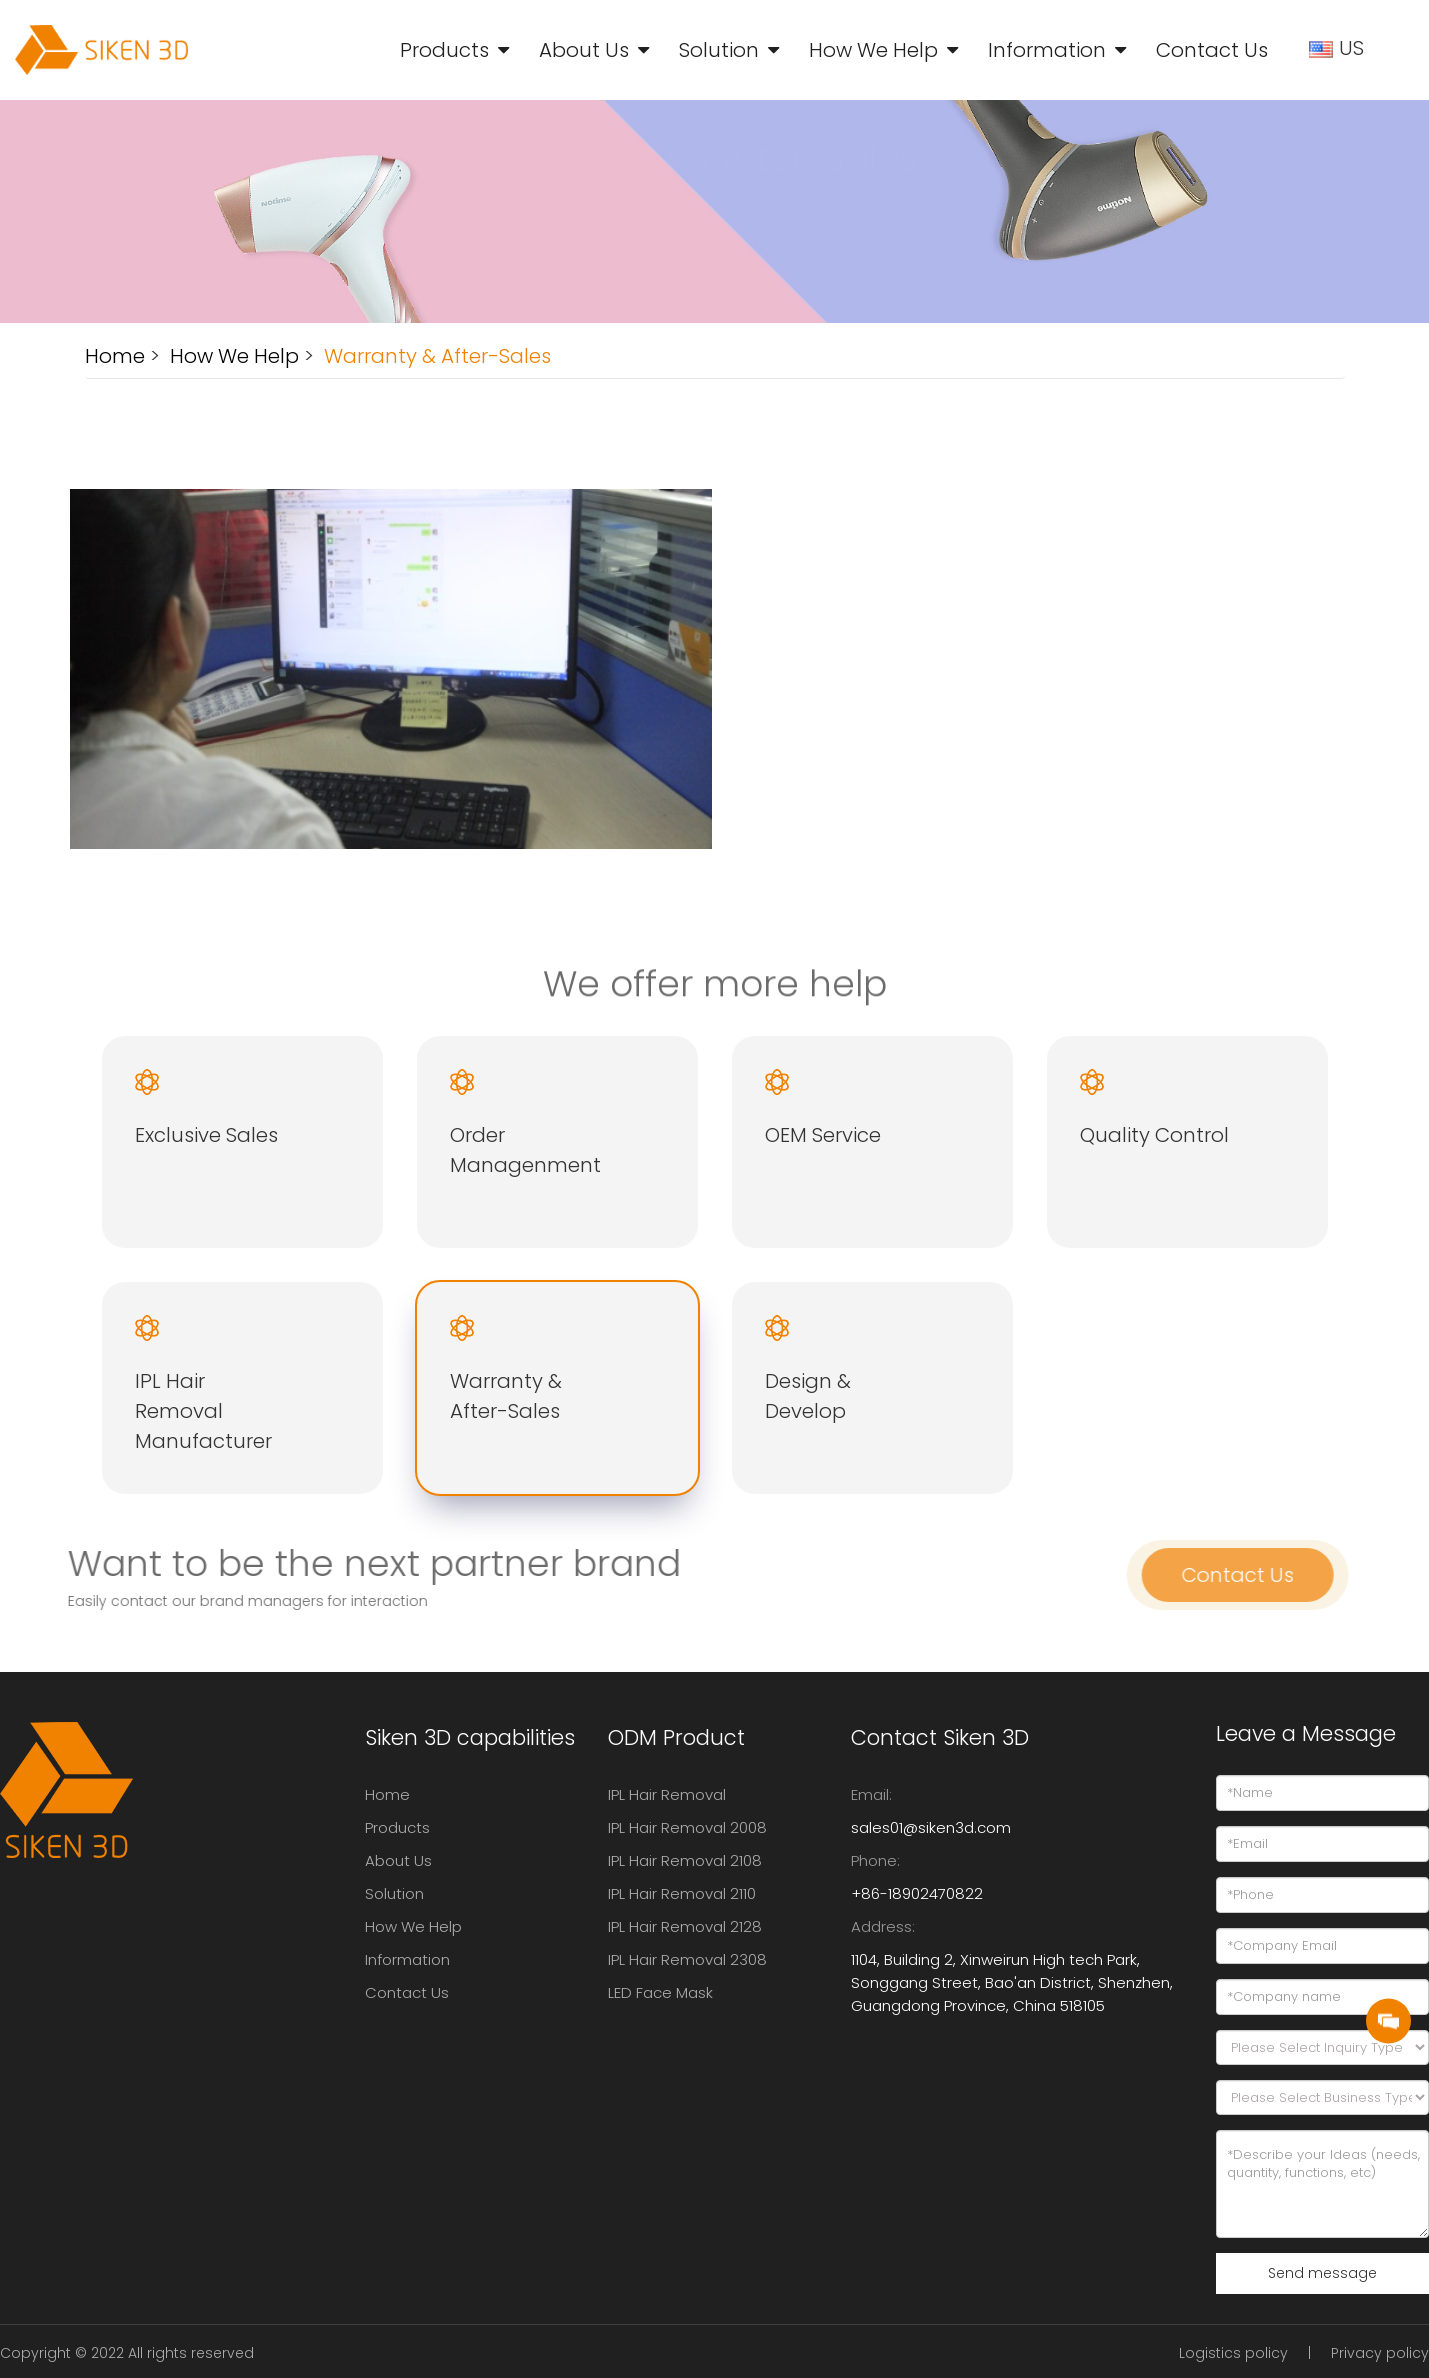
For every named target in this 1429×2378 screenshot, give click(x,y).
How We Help (873, 50)
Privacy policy (1380, 2353)
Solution (719, 50)
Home (115, 356)
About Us (584, 50)
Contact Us (1212, 50)
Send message (1322, 2273)
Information (1047, 50)
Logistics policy (1233, 2353)
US (1338, 48)
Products (444, 50)
